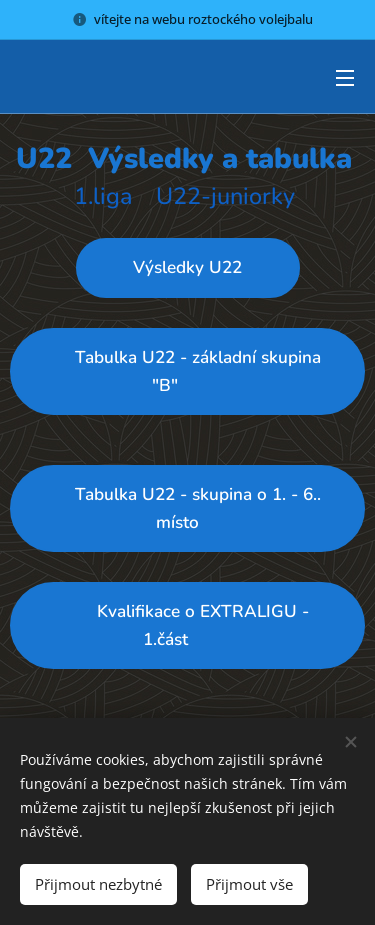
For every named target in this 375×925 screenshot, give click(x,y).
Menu (345, 78)
